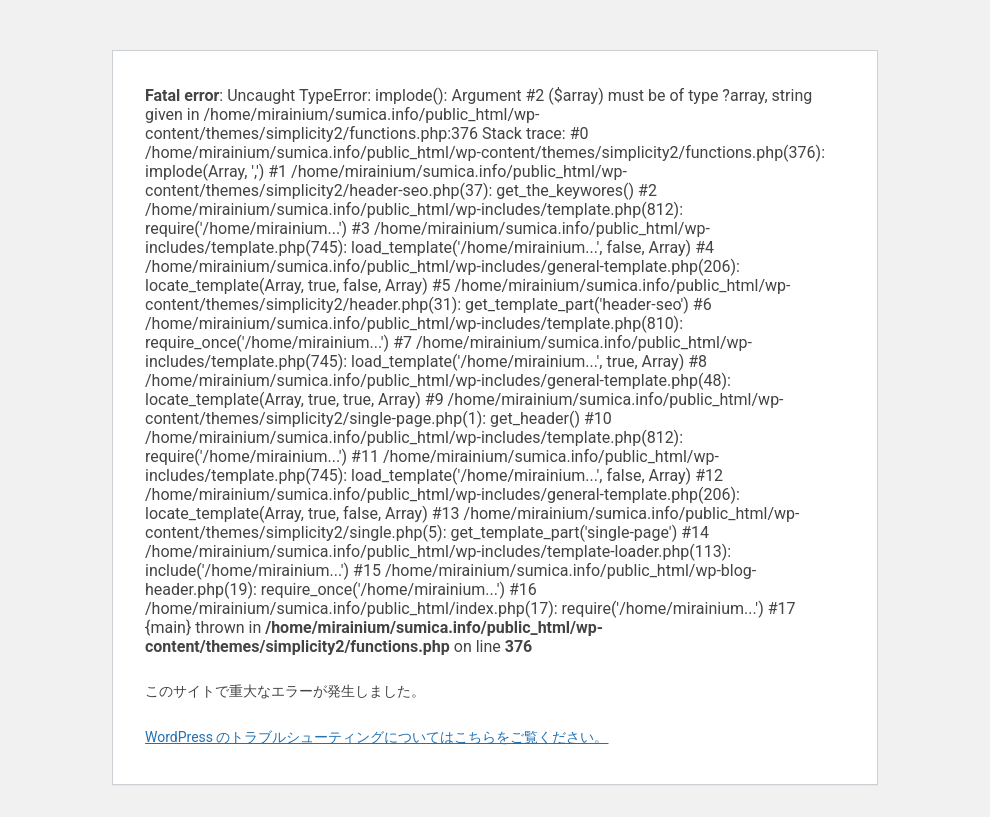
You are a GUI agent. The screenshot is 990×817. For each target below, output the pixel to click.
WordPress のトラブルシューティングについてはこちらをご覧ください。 (377, 737)
